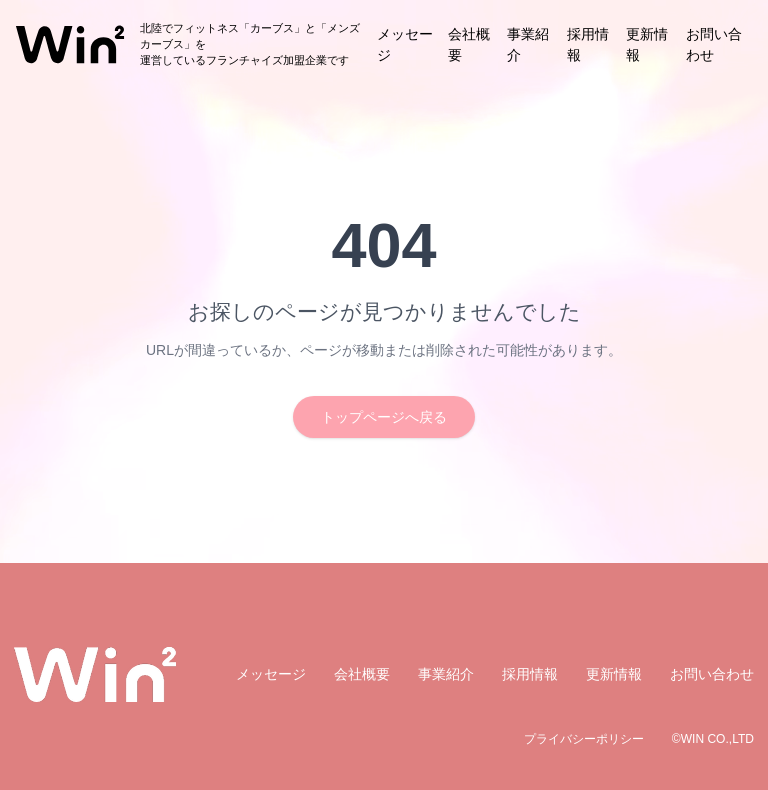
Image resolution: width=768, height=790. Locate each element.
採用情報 (530, 674)
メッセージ (271, 674)
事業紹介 (446, 674)
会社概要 (362, 674)
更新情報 (614, 674)
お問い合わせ (712, 674)
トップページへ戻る (384, 417)
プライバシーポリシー (584, 739)
